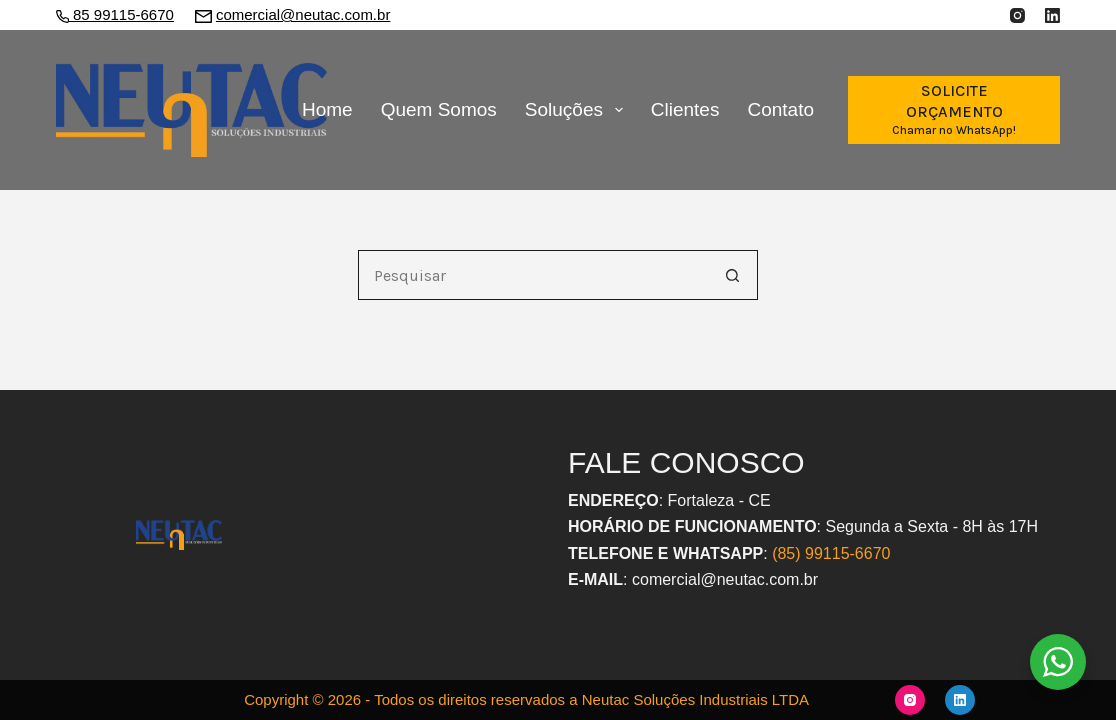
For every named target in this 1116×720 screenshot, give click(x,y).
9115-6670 (852, 553)
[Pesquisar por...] (533, 275)
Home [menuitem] (327, 109)
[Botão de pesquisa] (733, 275)
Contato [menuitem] (780, 109)
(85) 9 (793, 553)
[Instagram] (1017, 15)
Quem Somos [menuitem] (439, 109)
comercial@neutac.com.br (303, 14)
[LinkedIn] (1052, 15)
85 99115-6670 (121, 14)
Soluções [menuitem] (578, 110)
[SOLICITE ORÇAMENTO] (954, 109)
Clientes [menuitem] (685, 109)
